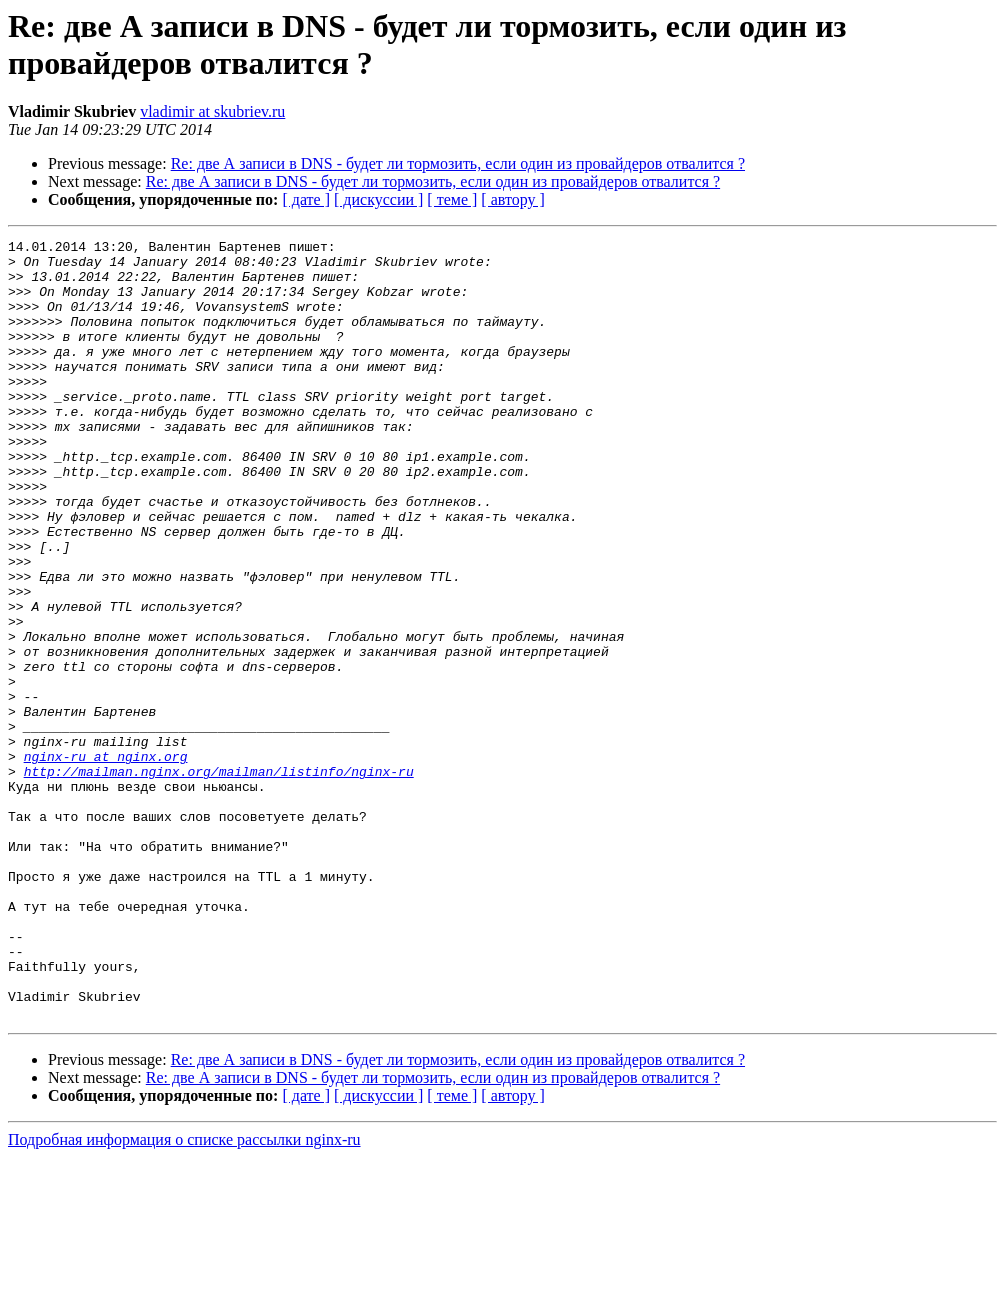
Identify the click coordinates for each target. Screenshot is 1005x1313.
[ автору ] (512, 199)
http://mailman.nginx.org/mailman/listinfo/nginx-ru (219, 879)
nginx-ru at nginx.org (106, 861)
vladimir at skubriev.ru (212, 111)
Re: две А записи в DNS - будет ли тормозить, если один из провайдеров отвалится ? (458, 163)
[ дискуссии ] (378, 199)
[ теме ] (452, 199)
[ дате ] (306, 199)
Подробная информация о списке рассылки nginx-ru (184, 1295)
